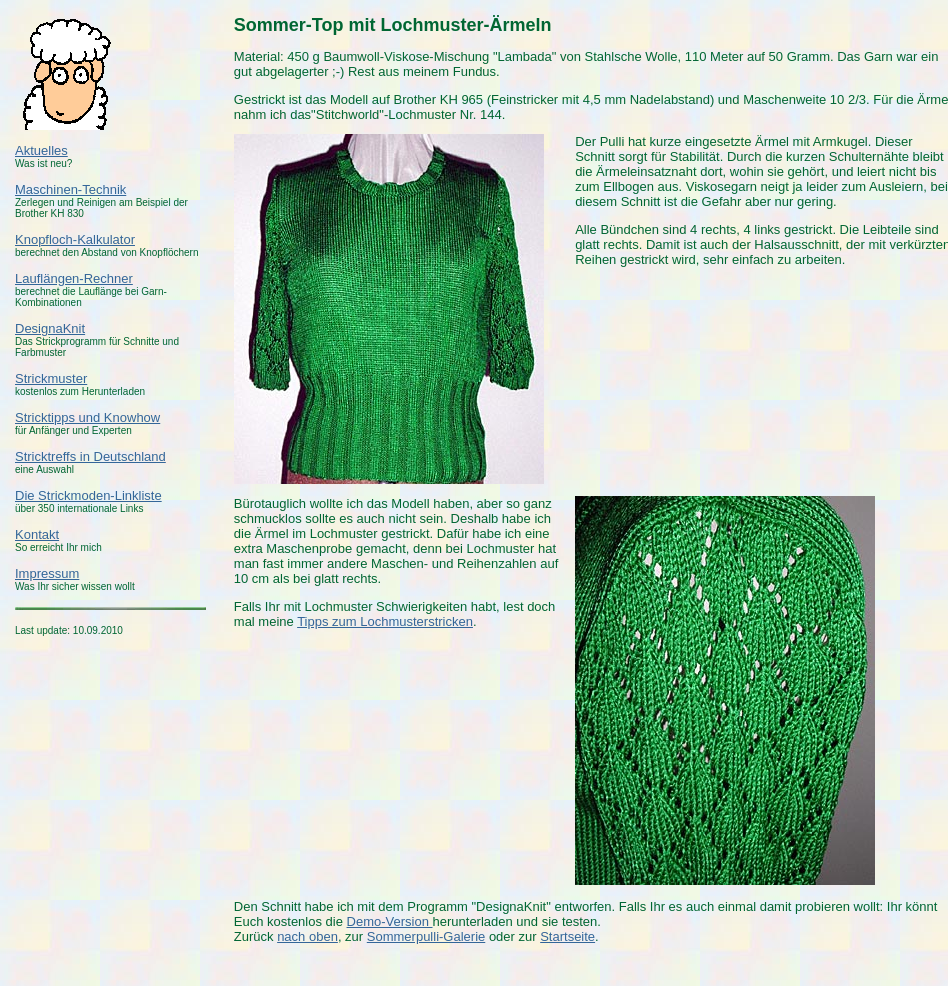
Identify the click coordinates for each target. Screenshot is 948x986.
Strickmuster (51, 378)
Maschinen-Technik (70, 189)
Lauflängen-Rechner (74, 278)
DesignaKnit (50, 328)
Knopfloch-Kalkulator (75, 239)
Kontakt (37, 534)
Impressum (47, 573)
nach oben (307, 936)
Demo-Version (390, 921)
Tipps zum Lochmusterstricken (385, 621)
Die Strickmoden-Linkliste (88, 495)
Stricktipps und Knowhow (87, 417)
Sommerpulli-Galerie (426, 936)
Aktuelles (41, 150)
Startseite (567, 936)
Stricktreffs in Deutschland (90, 456)
